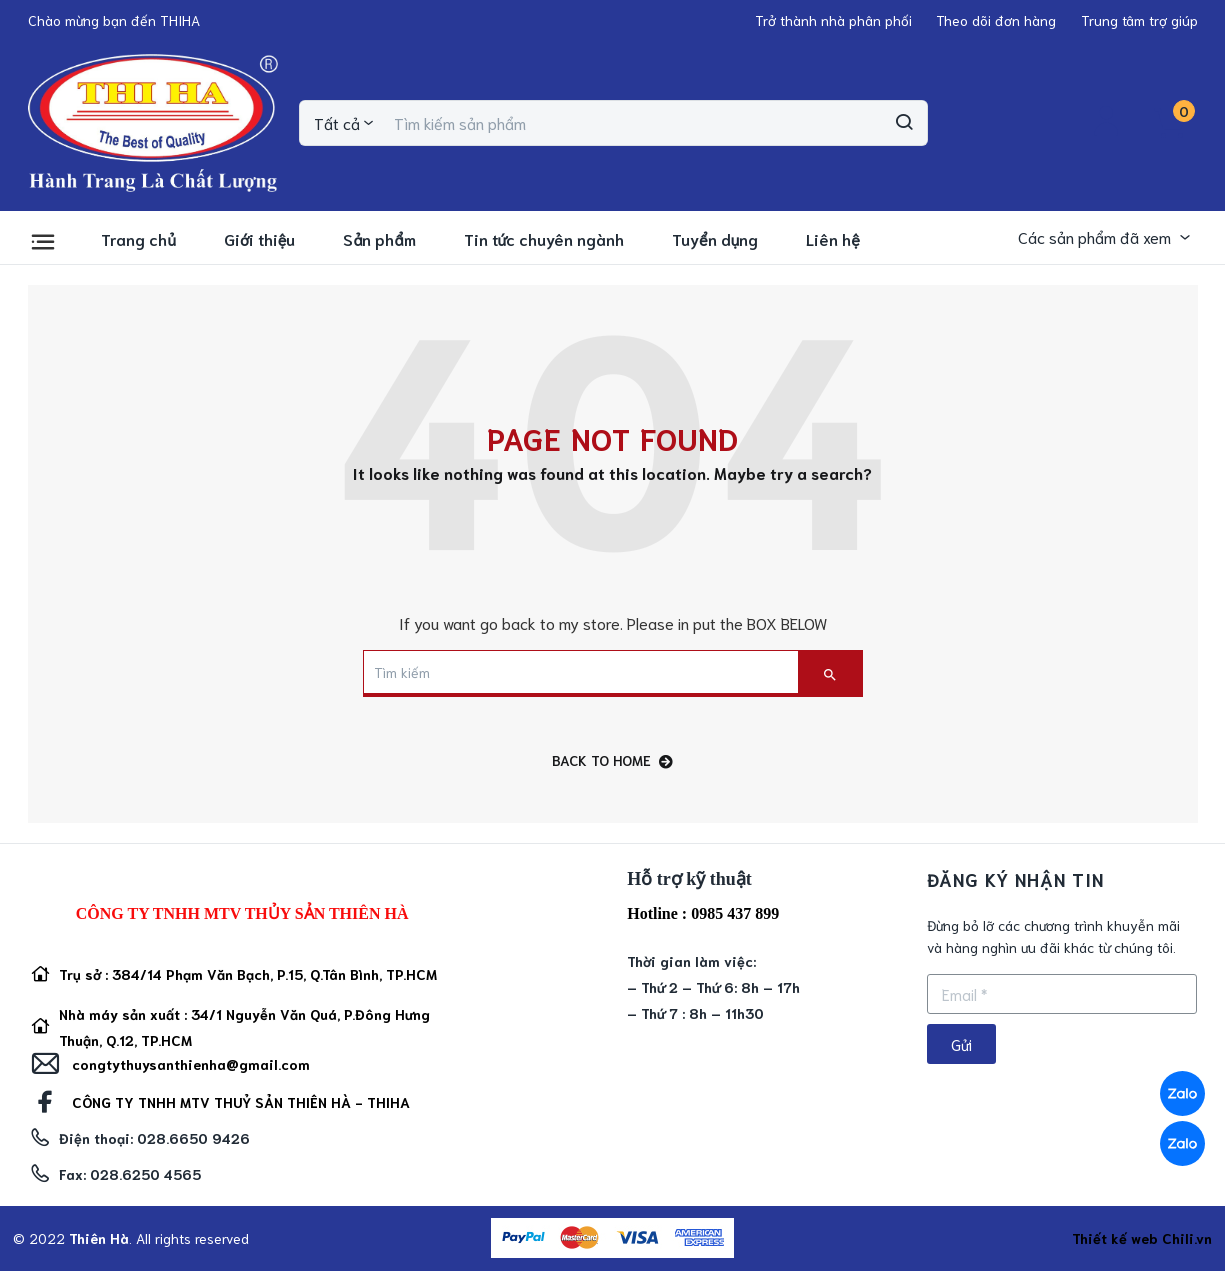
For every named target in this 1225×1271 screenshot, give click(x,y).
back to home (612, 760)
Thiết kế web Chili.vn (1142, 1238)
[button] (114, 20)
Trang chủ (138, 238)
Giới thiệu (259, 238)
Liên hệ (833, 238)
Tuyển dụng (715, 238)
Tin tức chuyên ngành (544, 238)
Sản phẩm (379, 238)
